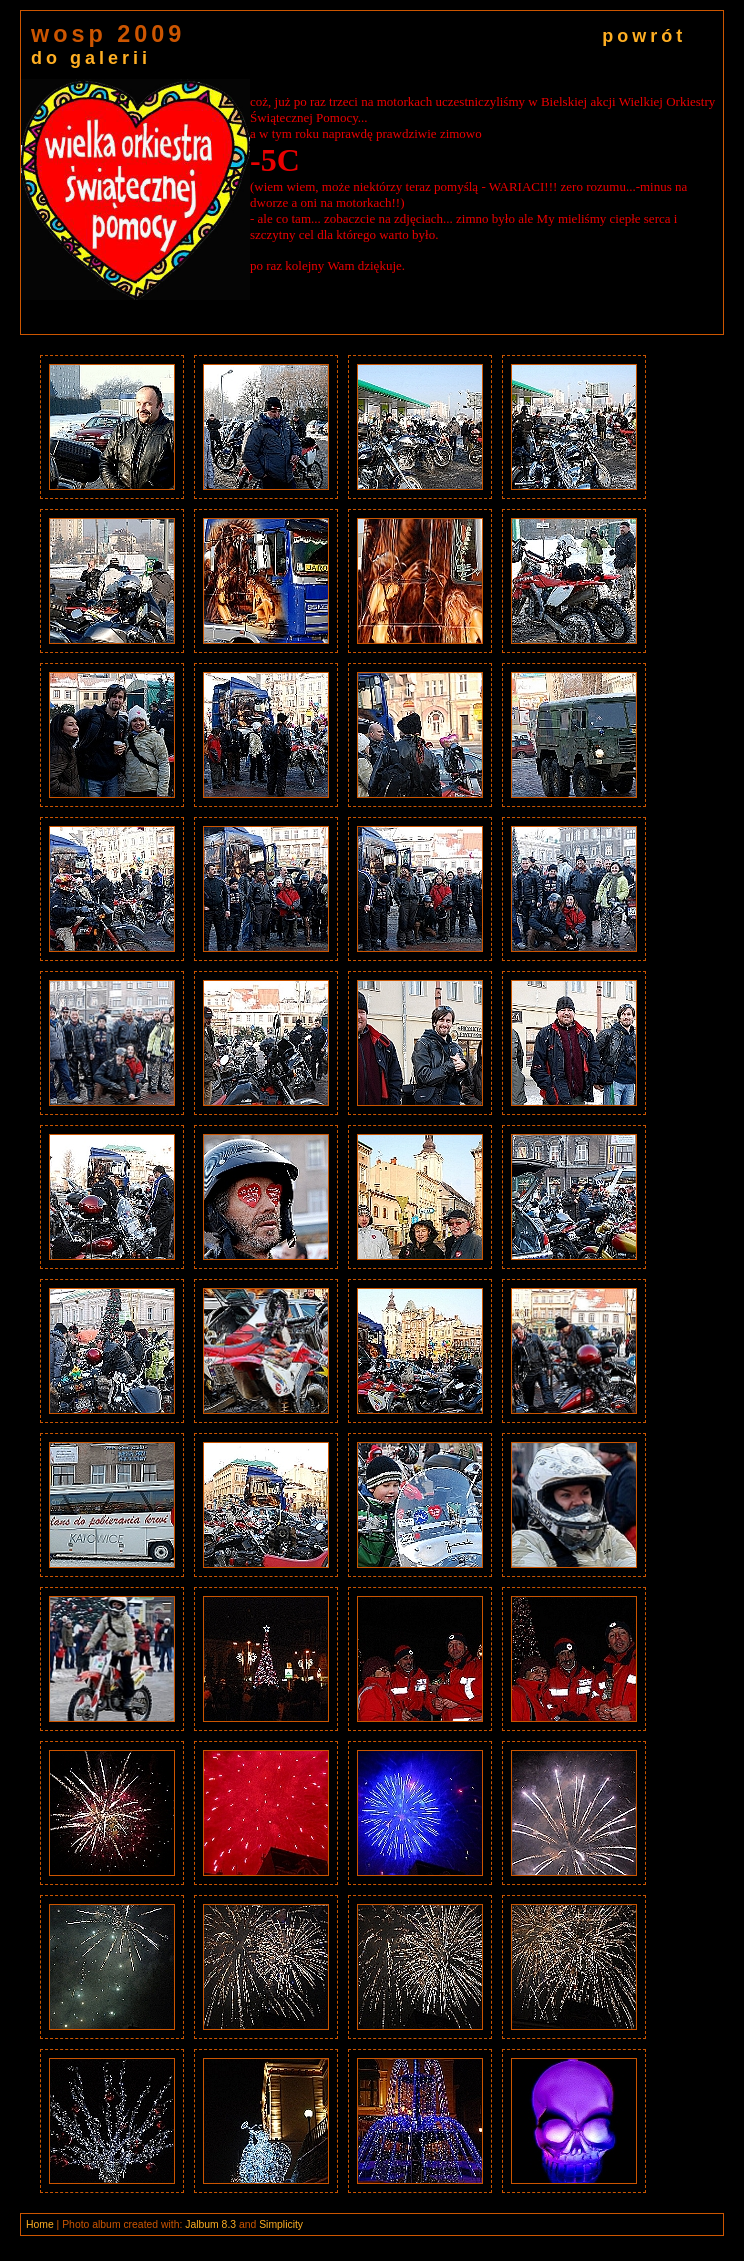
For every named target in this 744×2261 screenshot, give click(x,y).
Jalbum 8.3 (210, 2224)
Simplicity (281, 2224)
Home (40, 2224)
